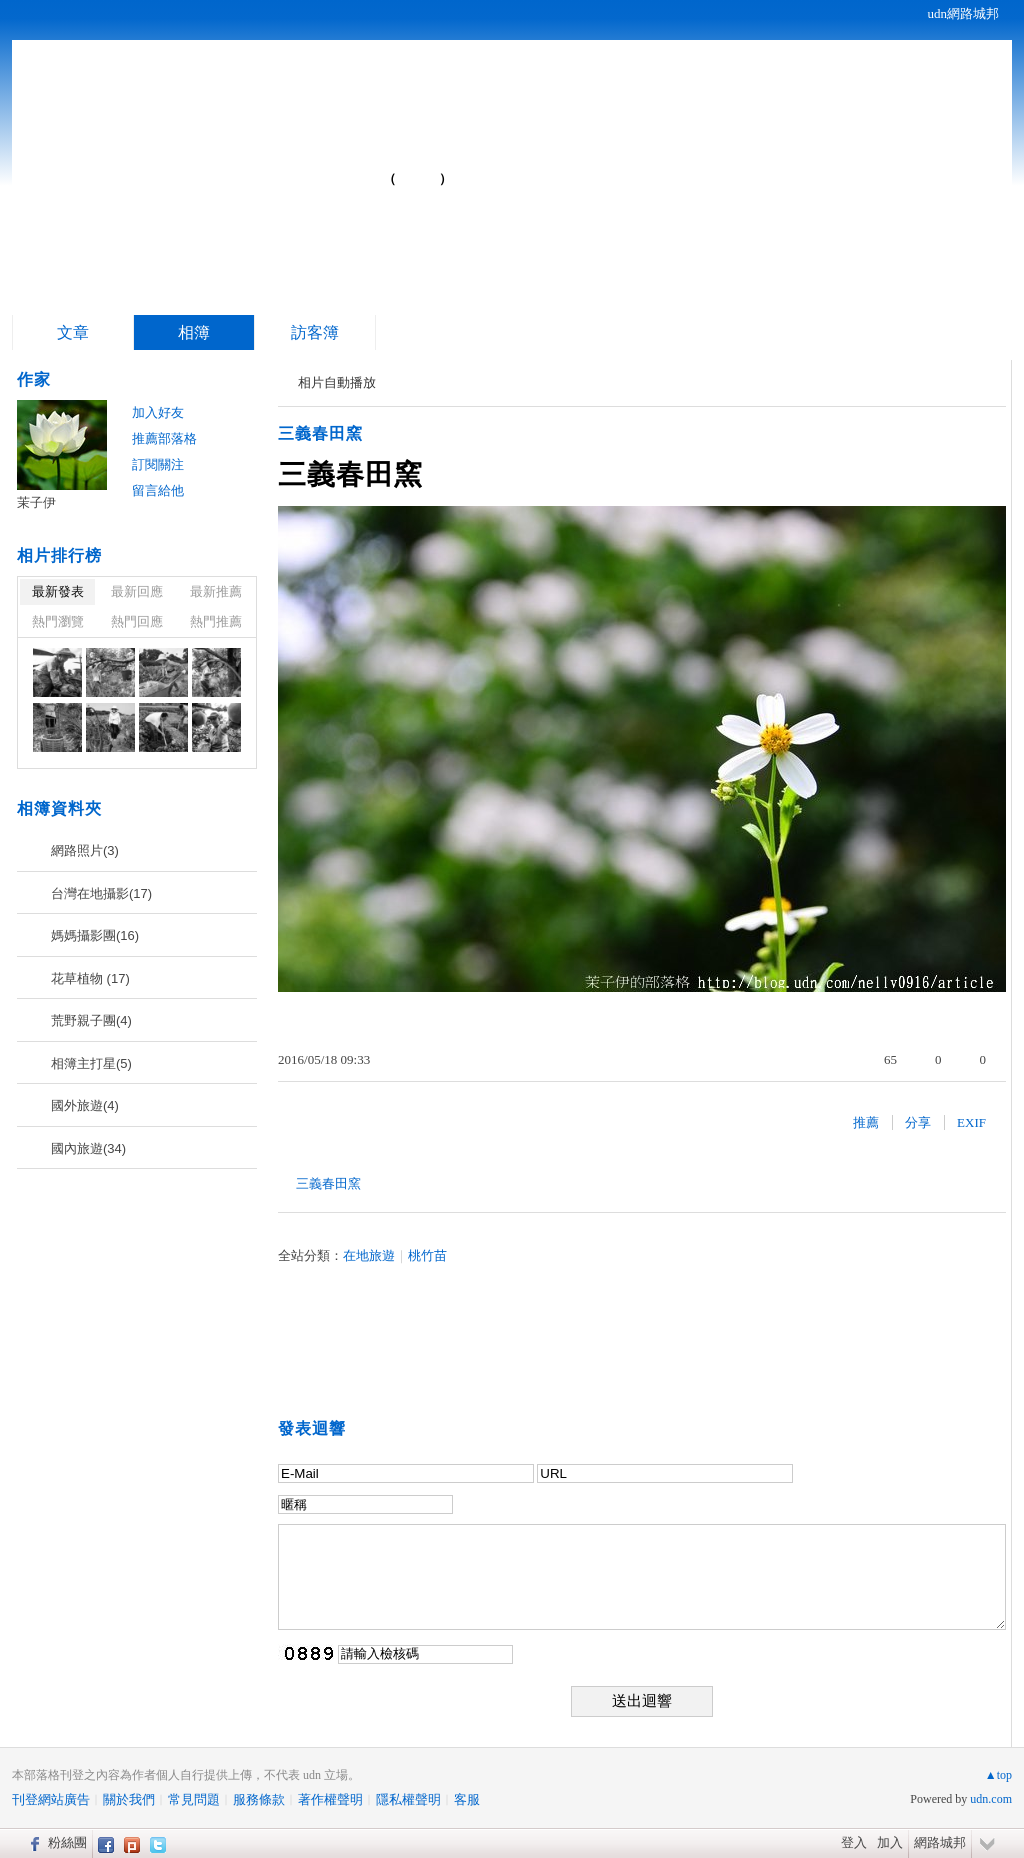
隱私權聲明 (408, 1799)
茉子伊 (36, 502)
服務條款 (259, 1799)
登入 (854, 1842)
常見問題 (194, 1799)
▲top (998, 1775)
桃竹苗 (427, 1255)
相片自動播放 (337, 382)
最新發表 (58, 591)
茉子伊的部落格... (223, 170)
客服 (467, 1799)
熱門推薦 (216, 621)
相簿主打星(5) (91, 1063)
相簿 (194, 332)
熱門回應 (137, 621)
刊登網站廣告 (51, 1799)
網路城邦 (940, 1842)
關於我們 (129, 1799)
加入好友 (158, 412)
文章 (73, 332)
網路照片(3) (85, 850)
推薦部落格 (164, 438)
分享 (918, 1122)
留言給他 (158, 490)
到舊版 (418, 178)
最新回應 (137, 591)
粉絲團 (67, 1842)
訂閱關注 (158, 464)
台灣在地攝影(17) (101, 893)
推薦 (866, 1122)
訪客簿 (315, 332)
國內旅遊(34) (88, 1148)
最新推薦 (216, 591)
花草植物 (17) (90, 978)
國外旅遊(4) (85, 1105)
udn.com (991, 1799)
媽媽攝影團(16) (95, 935)
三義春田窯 (320, 433)
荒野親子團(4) (91, 1020)
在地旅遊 (369, 1255)
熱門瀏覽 (58, 621)
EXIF (971, 1122)
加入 (890, 1842)
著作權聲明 (330, 1799)
